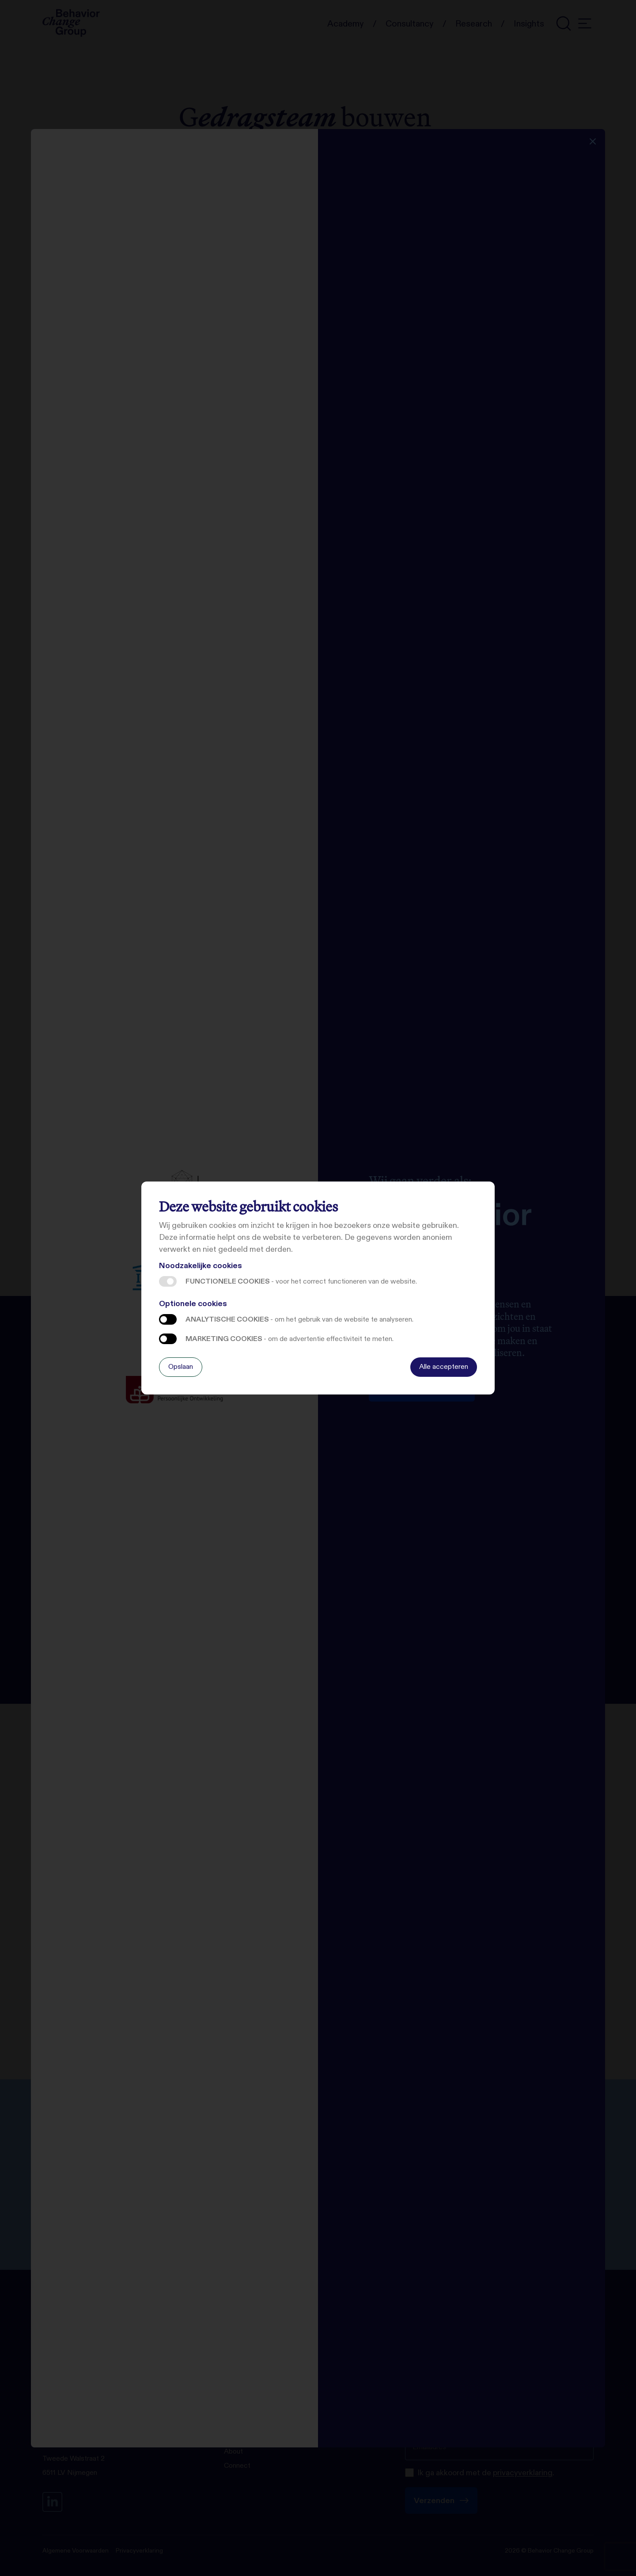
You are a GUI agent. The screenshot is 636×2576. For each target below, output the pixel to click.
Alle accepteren (443, 1366)
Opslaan (180, 1366)
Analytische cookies (168, 1319)
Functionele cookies (168, 1281)
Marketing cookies (168, 1339)
